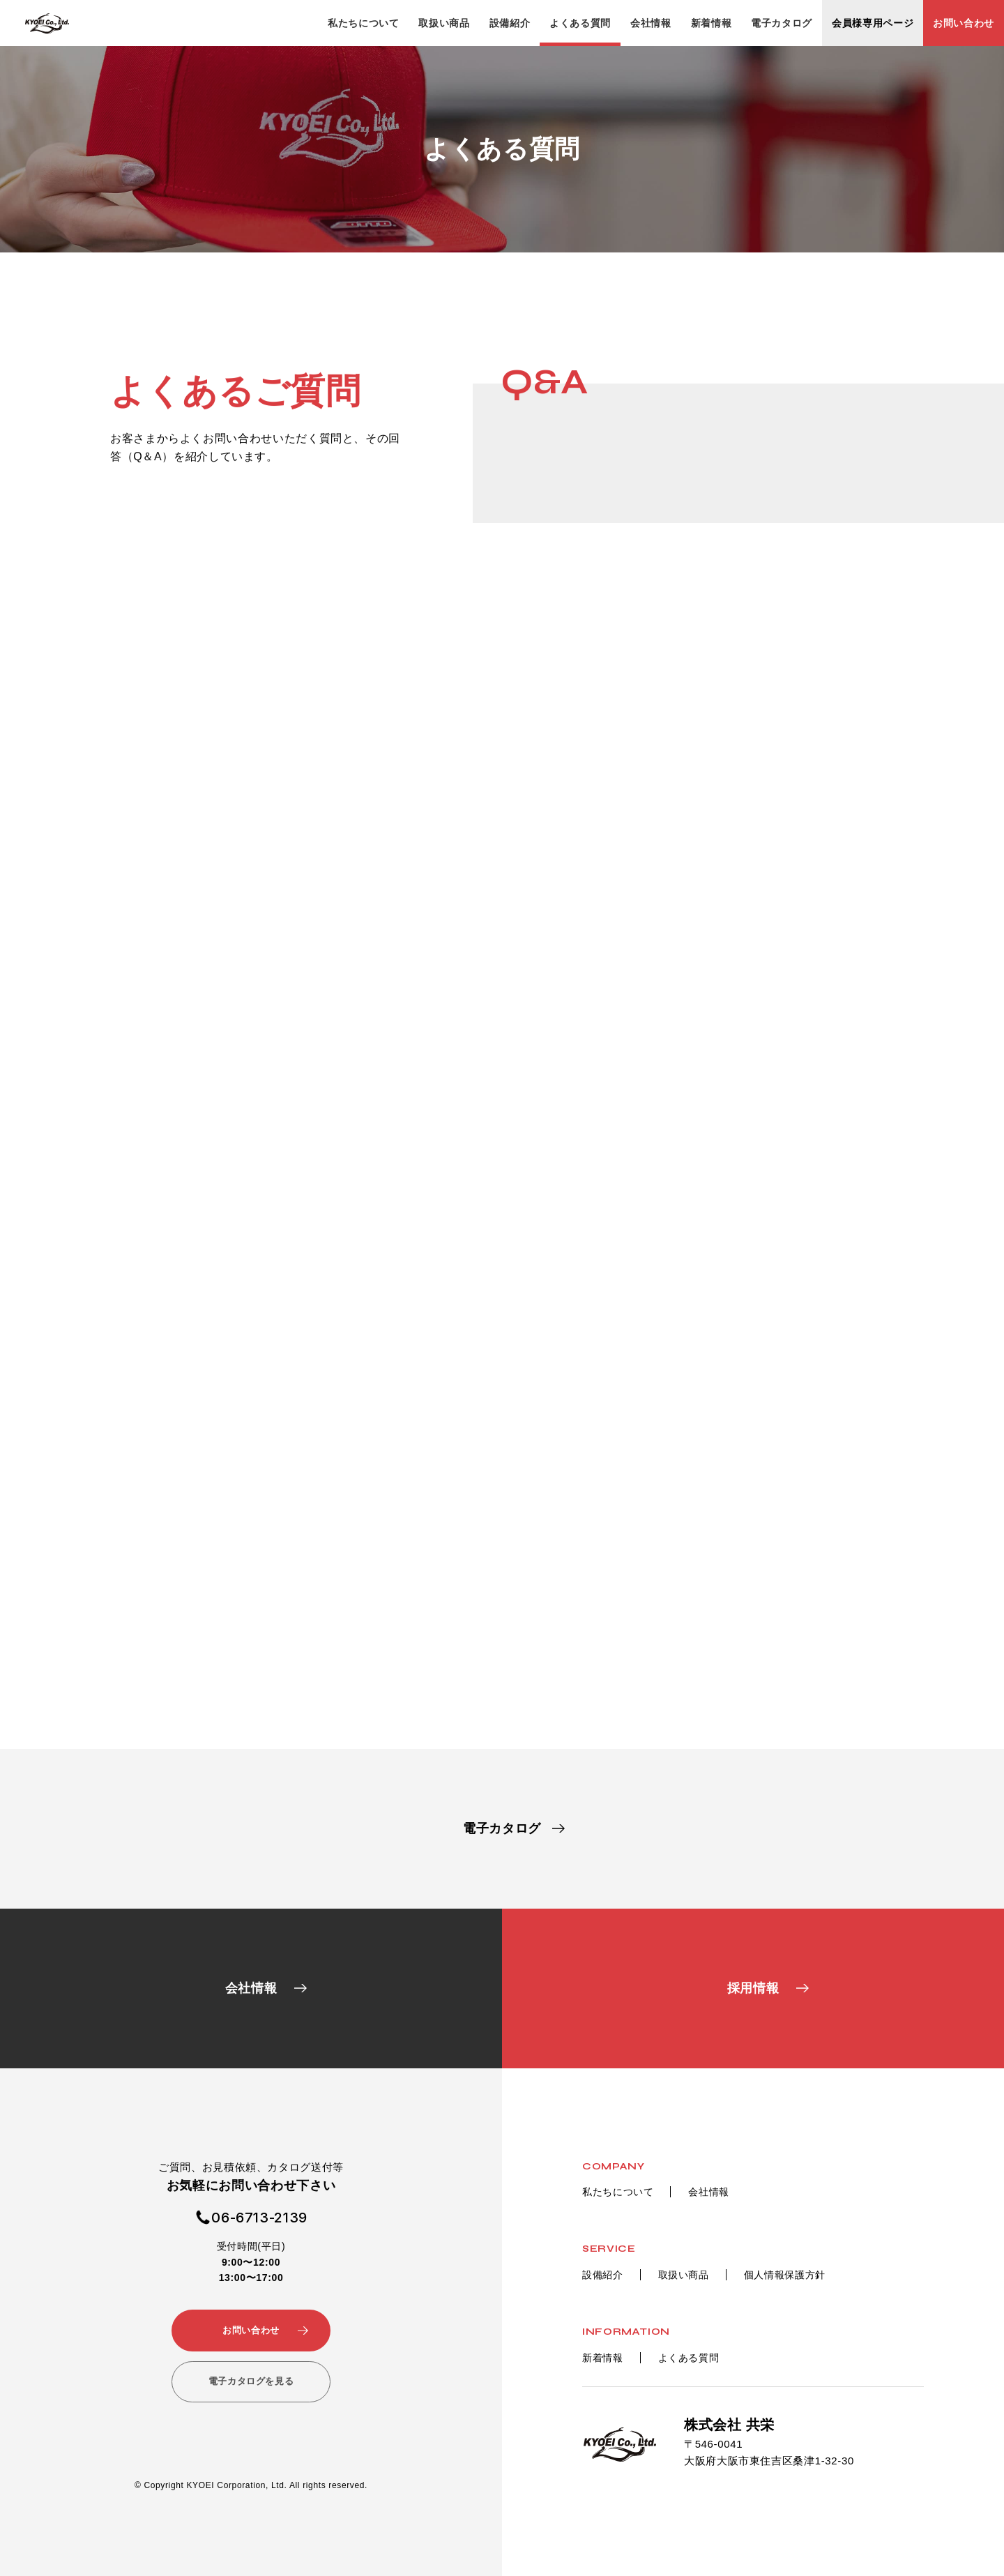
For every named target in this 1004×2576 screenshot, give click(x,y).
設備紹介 (510, 23)
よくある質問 (580, 23)
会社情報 (650, 23)
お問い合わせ (963, 23)
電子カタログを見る (251, 2381)
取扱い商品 (443, 23)
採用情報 (753, 1988)
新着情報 (711, 23)
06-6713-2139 (259, 2217)
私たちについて (363, 23)
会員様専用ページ (872, 23)
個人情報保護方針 (785, 2274)
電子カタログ (781, 23)
